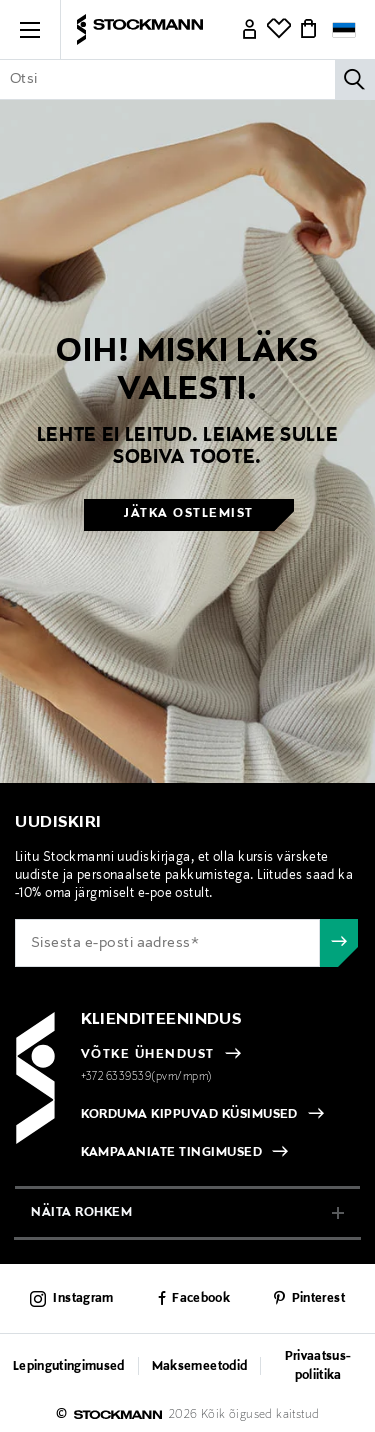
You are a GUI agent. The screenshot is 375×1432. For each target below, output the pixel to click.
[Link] (250, 30)
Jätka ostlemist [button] (189, 514)
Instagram (83, 1299)
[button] (30, 30)
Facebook (201, 1299)
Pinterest (318, 1299)
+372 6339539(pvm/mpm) (147, 1077)
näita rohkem (81, 1212)
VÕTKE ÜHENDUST (148, 1055)
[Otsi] (355, 79)
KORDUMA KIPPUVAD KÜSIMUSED (189, 1115)
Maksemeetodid (199, 1367)
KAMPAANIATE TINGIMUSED (172, 1153)
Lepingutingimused (69, 1367)
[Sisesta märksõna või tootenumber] (187, 79)
